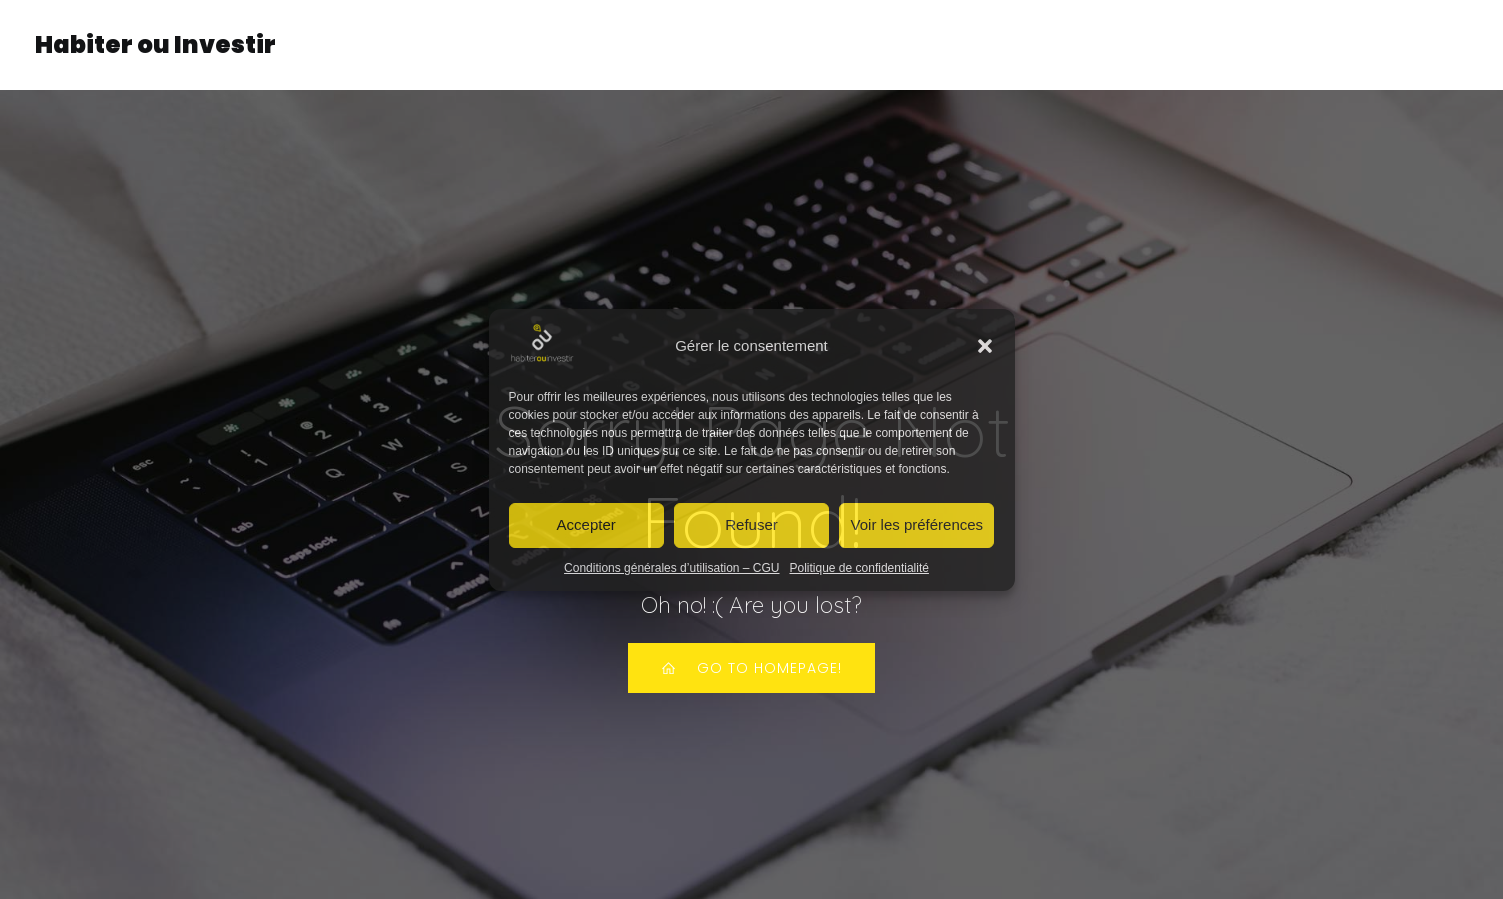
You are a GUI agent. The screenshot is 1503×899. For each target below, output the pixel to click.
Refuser (751, 524)
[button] (985, 346)
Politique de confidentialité (859, 568)
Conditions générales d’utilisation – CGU (671, 568)
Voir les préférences (917, 524)
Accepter (586, 524)
